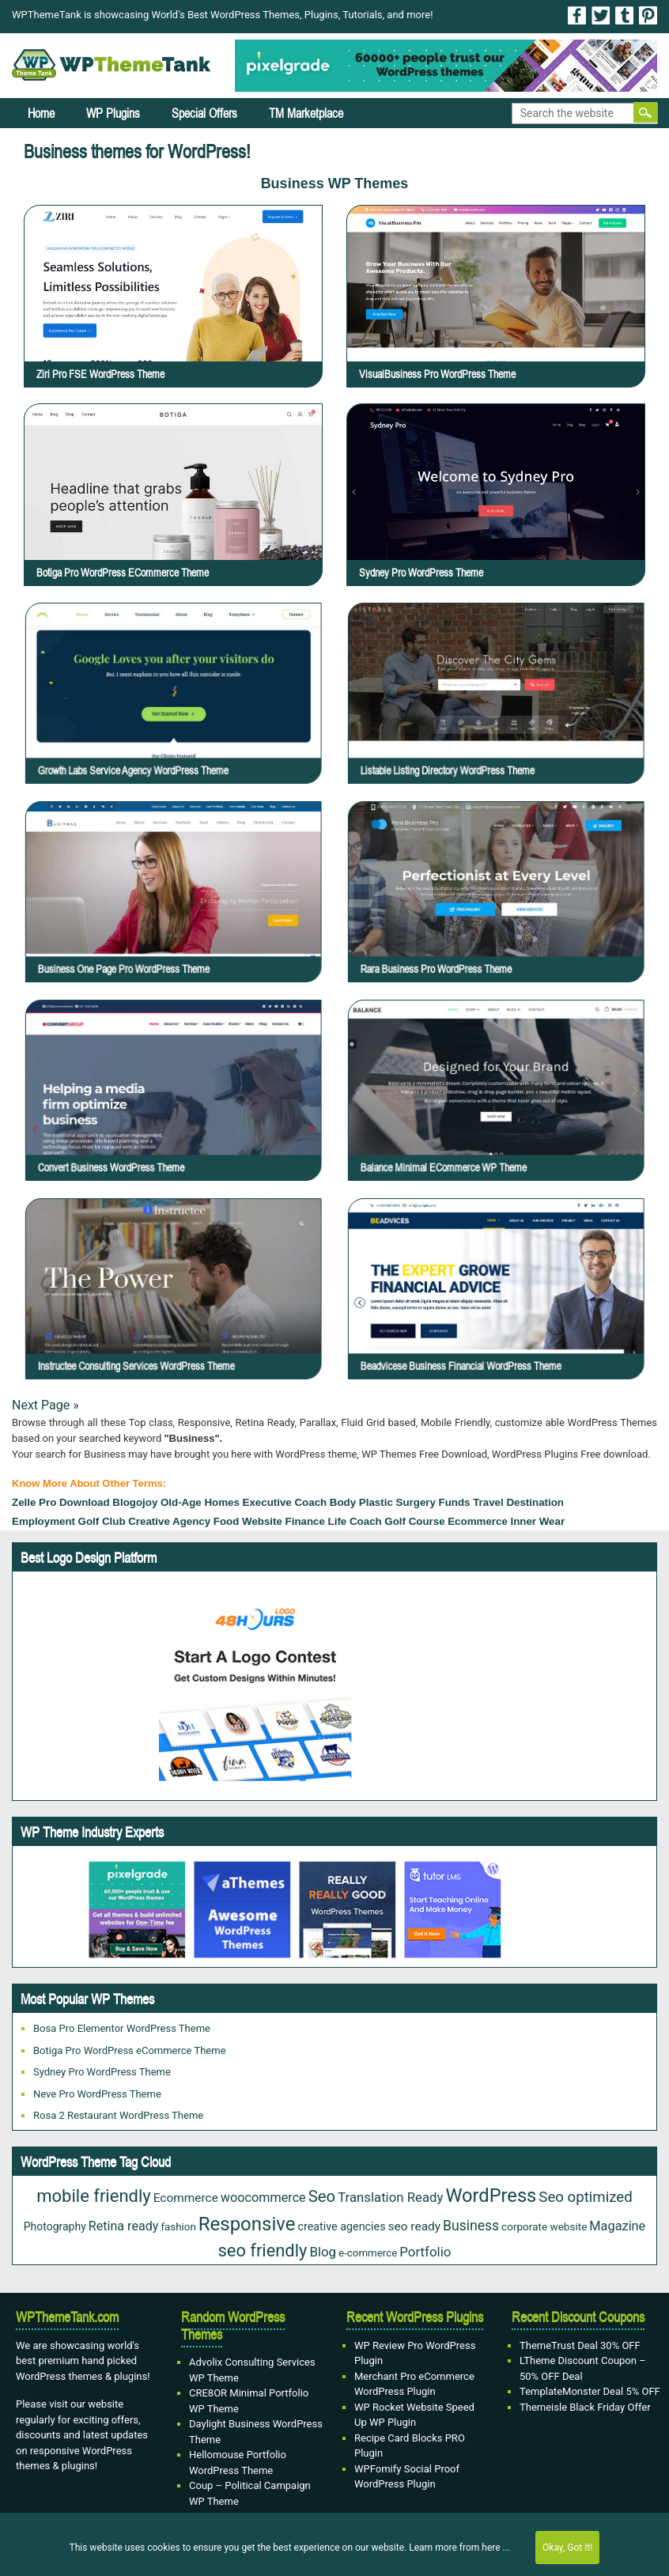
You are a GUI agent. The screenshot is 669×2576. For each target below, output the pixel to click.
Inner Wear (537, 1521)
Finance (305, 1521)
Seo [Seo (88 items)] (321, 2196)
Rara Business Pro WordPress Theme (491, 915)
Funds (455, 1502)
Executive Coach (285, 1502)
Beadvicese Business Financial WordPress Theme (499, 1313)
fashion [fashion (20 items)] (178, 2227)
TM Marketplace (306, 113)
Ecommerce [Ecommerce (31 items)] (185, 2198)
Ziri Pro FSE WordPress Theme (100, 374)
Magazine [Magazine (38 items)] (617, 2226)
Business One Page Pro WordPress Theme (172, 915)
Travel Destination (518, 1502)
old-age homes (200, 1502)
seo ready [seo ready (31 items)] (414, 2226)
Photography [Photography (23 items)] (55, 2226)
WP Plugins (113, 113)
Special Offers (204, 113)
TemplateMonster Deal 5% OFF (590, 2391)
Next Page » (45, 1405)
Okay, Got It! (567, 2547)
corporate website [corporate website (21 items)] (544, 2226)
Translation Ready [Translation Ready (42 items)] (390, 2197)
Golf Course (414, 1521)
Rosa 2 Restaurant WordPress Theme (118, 2115)
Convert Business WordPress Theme (168, 1113)
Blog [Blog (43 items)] (322, 2252)
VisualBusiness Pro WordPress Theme (437, 374)
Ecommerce (478, 1521)
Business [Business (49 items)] (471, 2226)
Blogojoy (134, 1502)
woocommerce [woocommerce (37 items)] (263, 2197)
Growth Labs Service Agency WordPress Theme (175, 716)
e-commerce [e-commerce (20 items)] (367, 2253)
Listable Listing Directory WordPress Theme (495, 716)
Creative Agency (169, 1521)
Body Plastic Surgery (383, 1502)
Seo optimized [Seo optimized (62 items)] (585, 2197)
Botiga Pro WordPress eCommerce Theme (122, 573)
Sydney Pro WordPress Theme (421, 573)
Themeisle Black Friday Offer (585, 2407)
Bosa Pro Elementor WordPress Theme (121, 2028)
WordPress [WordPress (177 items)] (490, 2195)
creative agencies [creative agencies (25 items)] (341, 2226)
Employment (43, 1521)
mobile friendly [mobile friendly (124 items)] (93, 2196)
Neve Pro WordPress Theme (97, 2094)
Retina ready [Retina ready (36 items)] (124, 2226)
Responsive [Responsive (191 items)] (247, 2224)
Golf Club (102, 1521)
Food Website (248, 1521)
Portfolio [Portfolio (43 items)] (425, 2252)
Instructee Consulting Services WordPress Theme (176, 1313)
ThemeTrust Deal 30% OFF (580, 2345)
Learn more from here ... (459, 2547)
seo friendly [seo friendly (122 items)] (263, 2250)
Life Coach (355, 1521)
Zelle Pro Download (61, 1502)
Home (41, 113)
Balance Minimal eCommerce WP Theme (493, 1113)
